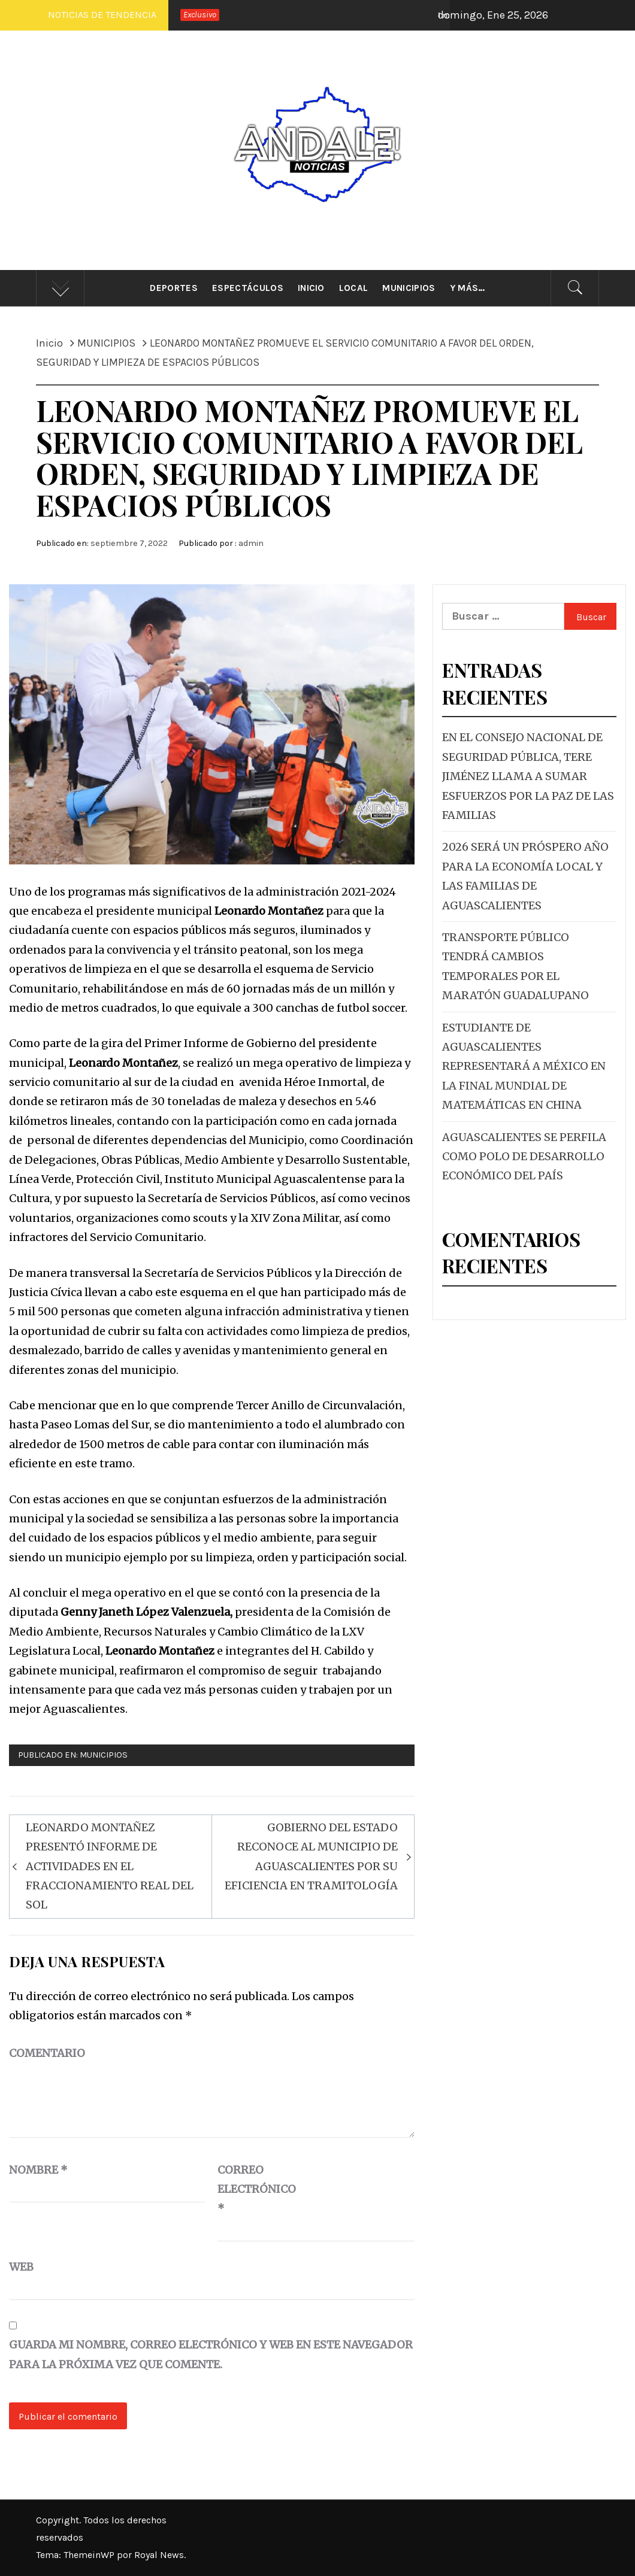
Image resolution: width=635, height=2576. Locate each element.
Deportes (174, 288)
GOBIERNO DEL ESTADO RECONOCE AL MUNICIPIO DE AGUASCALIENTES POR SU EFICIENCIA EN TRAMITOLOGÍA (311, 1856)
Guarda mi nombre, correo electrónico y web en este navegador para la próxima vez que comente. (211, 2354)
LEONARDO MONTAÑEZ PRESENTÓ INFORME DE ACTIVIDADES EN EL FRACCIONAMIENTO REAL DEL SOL (109, 1866)
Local (353, 288)
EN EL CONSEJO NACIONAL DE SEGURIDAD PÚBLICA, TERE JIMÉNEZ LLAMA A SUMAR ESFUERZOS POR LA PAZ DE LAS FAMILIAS (528, 776)
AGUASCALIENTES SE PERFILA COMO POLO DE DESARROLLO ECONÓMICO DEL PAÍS (524, 1156)
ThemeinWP (90, 2554)
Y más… (467, 288)
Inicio (311, 288)
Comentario (47, 2053)
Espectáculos (247, 288)
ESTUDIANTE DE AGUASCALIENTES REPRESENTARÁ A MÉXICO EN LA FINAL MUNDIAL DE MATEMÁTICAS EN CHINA (524, 1066)
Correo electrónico (247, 2189)
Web (21, 2267)
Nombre (38, 2170)
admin (251, 543)
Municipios (408, 288)
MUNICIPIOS (104, 1755)
